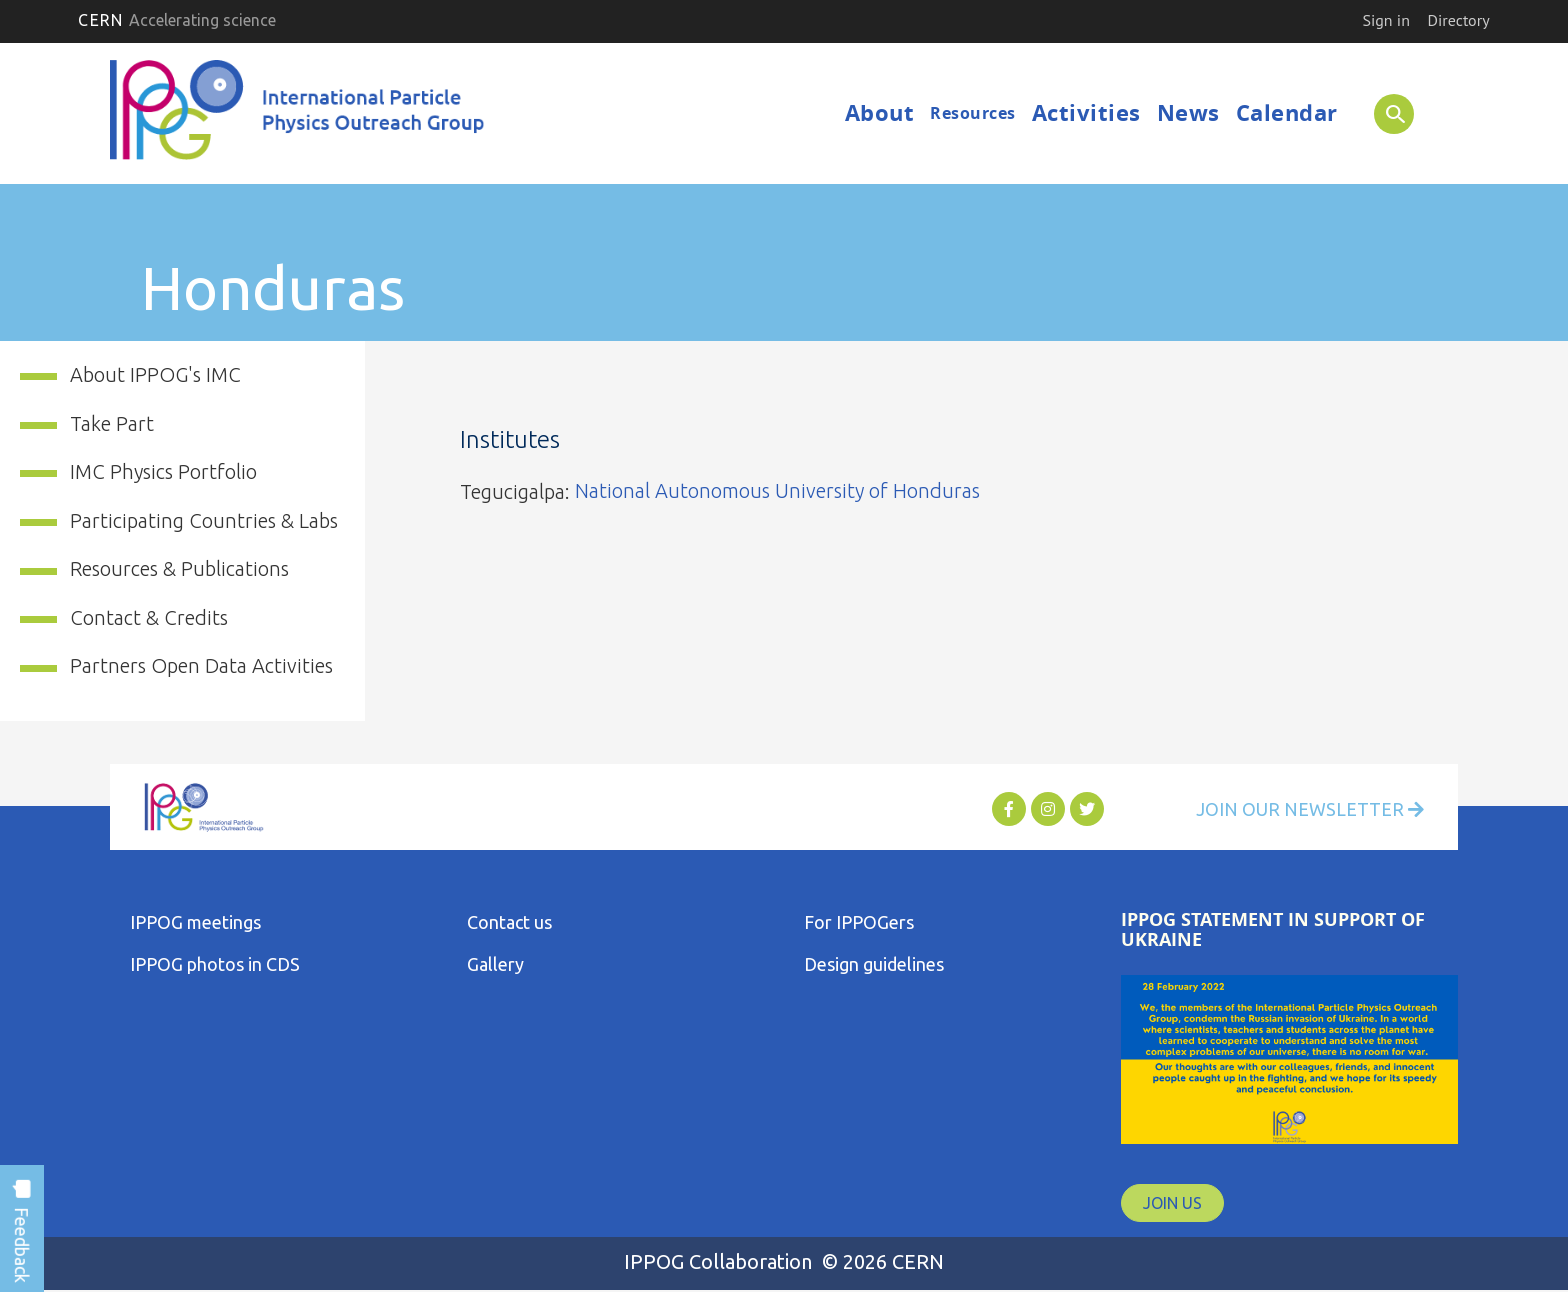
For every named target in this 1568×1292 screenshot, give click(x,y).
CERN (176, 20)
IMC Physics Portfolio (163, 471)
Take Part (112, 423)
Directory (1459, 20)
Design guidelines (874, 964)
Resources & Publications (179, 568)
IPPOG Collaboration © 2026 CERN (784, 1261)
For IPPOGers (859, 922)
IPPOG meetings (195, 922)
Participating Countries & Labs (204, 520)
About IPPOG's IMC (155, 374)
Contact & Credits (149, 617)
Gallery (495, 964)
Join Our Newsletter (1310, 809)
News (1188, 112)
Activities (1086, 112)
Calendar (1287, 112)
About (880, 112)
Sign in (1385, 20)
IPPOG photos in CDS (215, 964)
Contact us (509, 922)
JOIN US (1172, 1203)
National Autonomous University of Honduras (777, 490)
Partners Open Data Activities (201, 665)
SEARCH (1386, 113)
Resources (973, 113)
